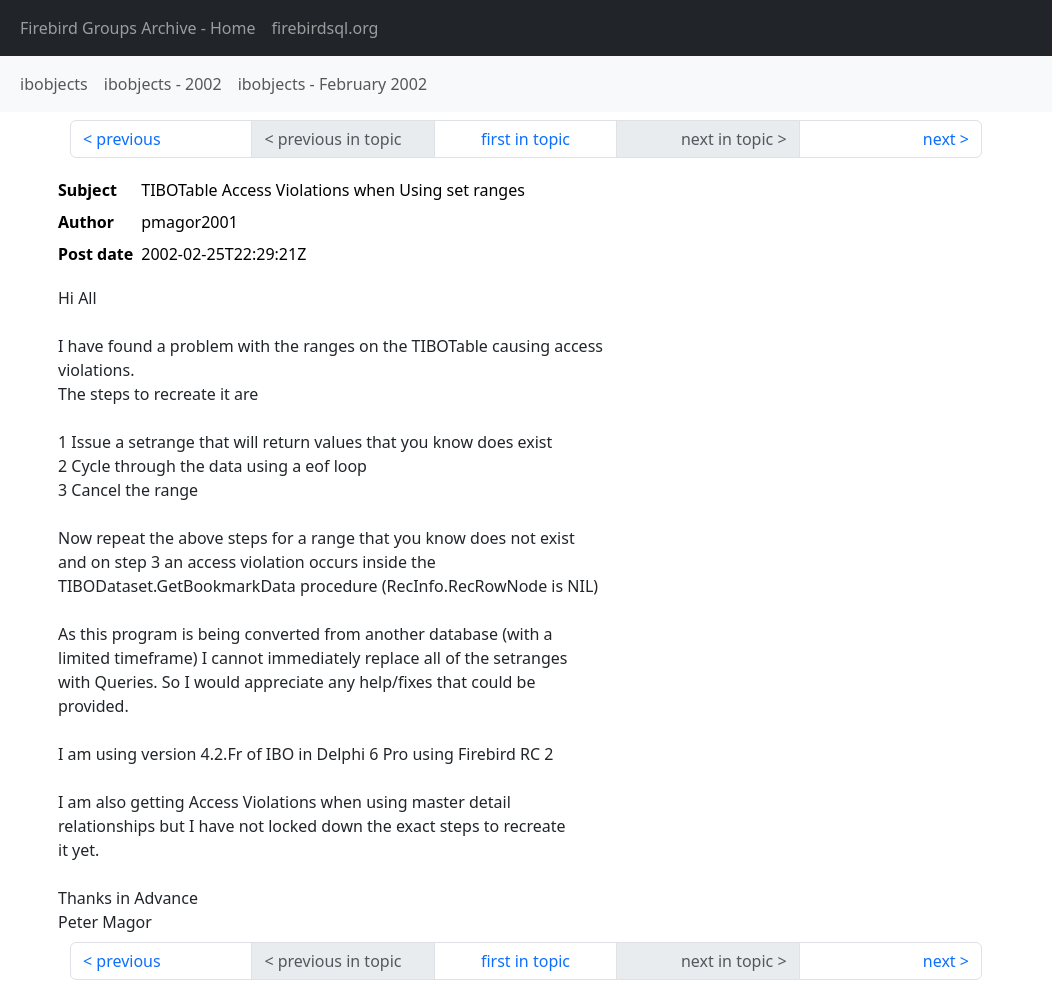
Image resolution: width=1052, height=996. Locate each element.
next (939, 139)
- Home (138, 28)
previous (128, 139)
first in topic (525, 139)
